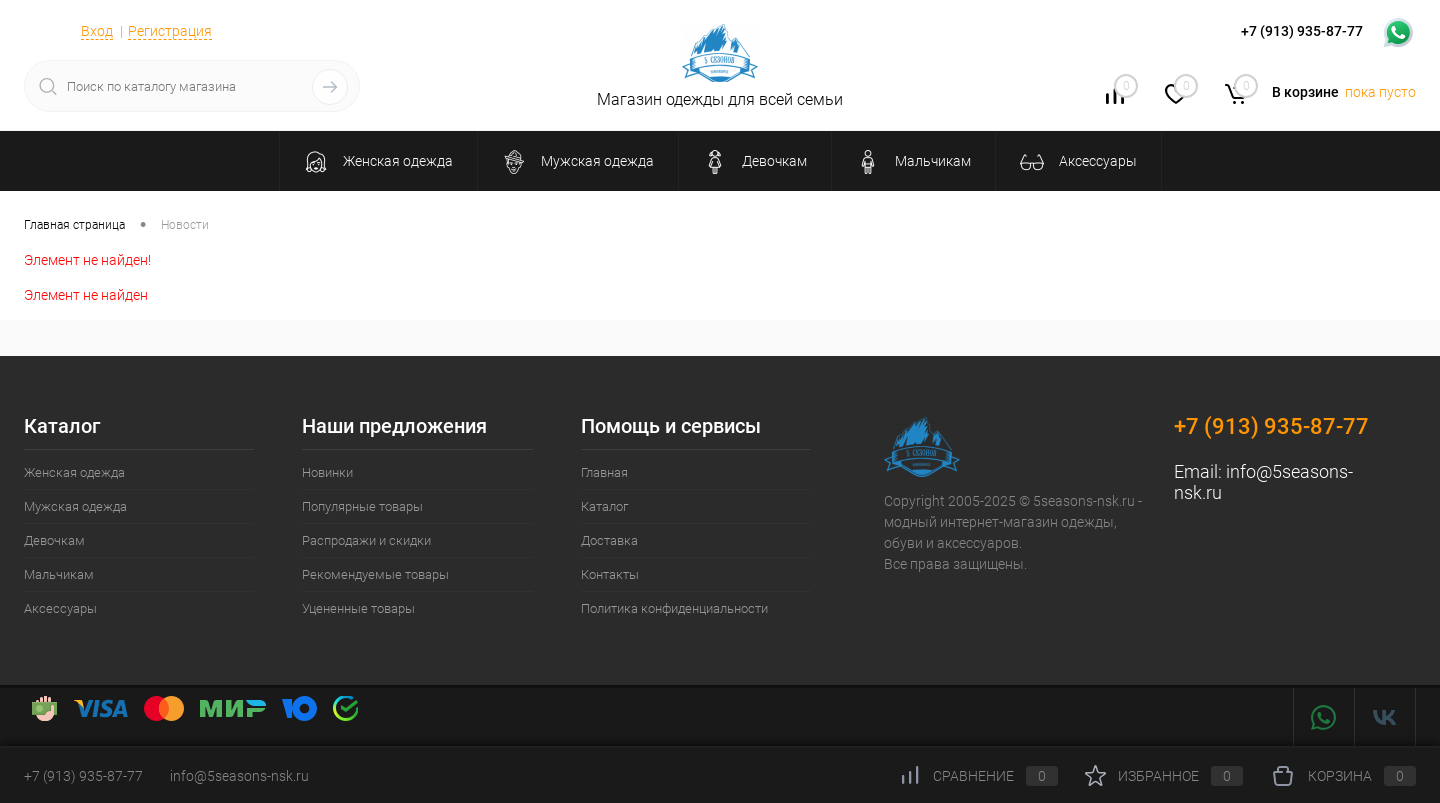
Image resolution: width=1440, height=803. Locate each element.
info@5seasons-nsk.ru (239, 776)
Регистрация (170, 31)
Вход (97, 31)
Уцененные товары (358, 608)
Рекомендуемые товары (375, 574)
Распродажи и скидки (366, 540)
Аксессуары (60, 608)
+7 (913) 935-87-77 (1271, 426)
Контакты (610, 574)
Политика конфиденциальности (674, 608)
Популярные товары (362, 506)
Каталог (604, 506)
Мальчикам (59, 574)
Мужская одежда (75, 506)
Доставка (609, 540)
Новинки (327, 472)
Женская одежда (74, 472)
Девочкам (54, 540)
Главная (604, 472)
